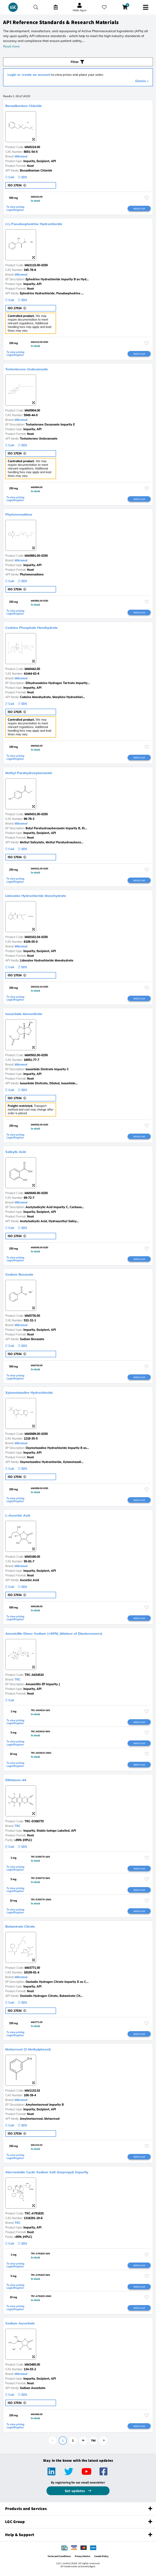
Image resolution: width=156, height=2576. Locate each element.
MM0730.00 (32, 1316)
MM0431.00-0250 (36, 814)
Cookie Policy (101, 2556)
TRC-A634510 (34, 1675)
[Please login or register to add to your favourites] (147, 197)
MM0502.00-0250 (36, 1055)
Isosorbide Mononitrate (23, 1014)
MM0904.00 (32, 410)
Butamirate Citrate (20, 1926)
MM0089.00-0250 (36, 1434)
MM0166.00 (32, 1557)
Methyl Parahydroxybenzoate (28, 773)
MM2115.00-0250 (36, 265)
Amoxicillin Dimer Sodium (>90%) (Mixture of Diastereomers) (53, 1633)
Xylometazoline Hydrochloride (29, 1392)
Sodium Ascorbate (20, 2323)
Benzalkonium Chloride (23, 106)
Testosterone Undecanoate (26, 369)
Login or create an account (29, 75)
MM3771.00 (32, 1968)
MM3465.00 (32, 2364)
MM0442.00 (32, 669)
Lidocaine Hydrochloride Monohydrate (35, 896)
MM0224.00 (32, 147)
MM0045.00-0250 (36, 1193)
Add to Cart (139, 208)
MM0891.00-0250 (36, 556)
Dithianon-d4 (15, 1780)
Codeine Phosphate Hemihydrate (31, 628)
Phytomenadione (18, 514)
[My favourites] (104, 7)
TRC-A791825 (34, 2213)
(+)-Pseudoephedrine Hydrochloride (33, 224)
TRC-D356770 (34, 1821)
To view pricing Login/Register (15, 208)
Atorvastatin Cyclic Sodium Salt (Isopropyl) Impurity (46, 2172)
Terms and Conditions (59, 2556)
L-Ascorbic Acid (17, 1515)
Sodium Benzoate (19, 1274)
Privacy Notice (82, 2556)
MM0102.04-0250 (36, 937)
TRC (18, 1679)
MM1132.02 (32, 2090)
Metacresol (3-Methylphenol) (28, 2049)
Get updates (75, 2490)
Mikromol (21, 156)
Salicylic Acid (15, 1152)
